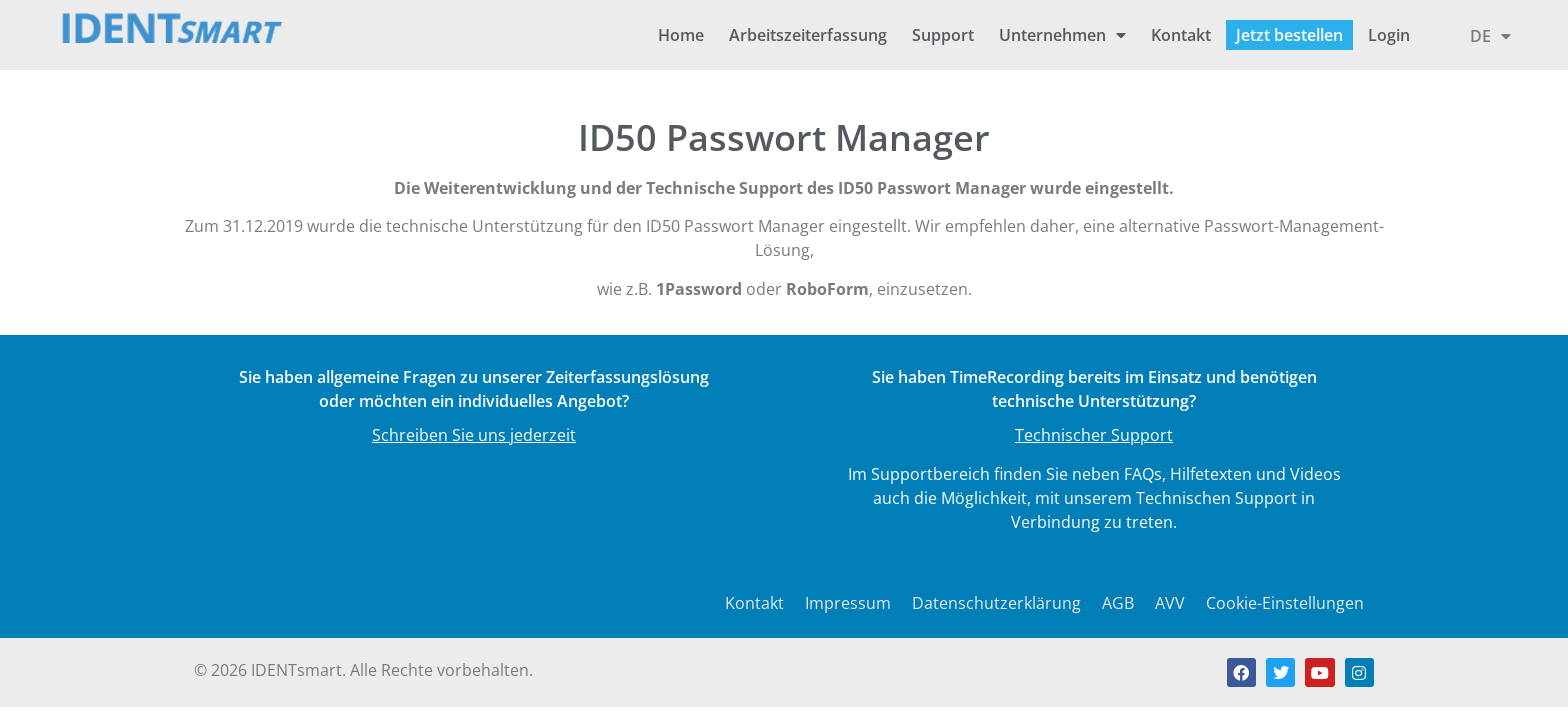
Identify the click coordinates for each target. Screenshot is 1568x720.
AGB (1118, 603)
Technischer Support (1094, 435)
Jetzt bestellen (1289, 35)
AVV (1170, 603)
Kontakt (1181, 35)
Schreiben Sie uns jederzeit (474, 435)
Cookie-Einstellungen (1285, 603)
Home (681, 35)
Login (1389, 35)
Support (943, 35)
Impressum (848, 603)
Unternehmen (1062, 35)
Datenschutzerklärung (996, 603)
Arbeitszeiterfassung (808, 35)
